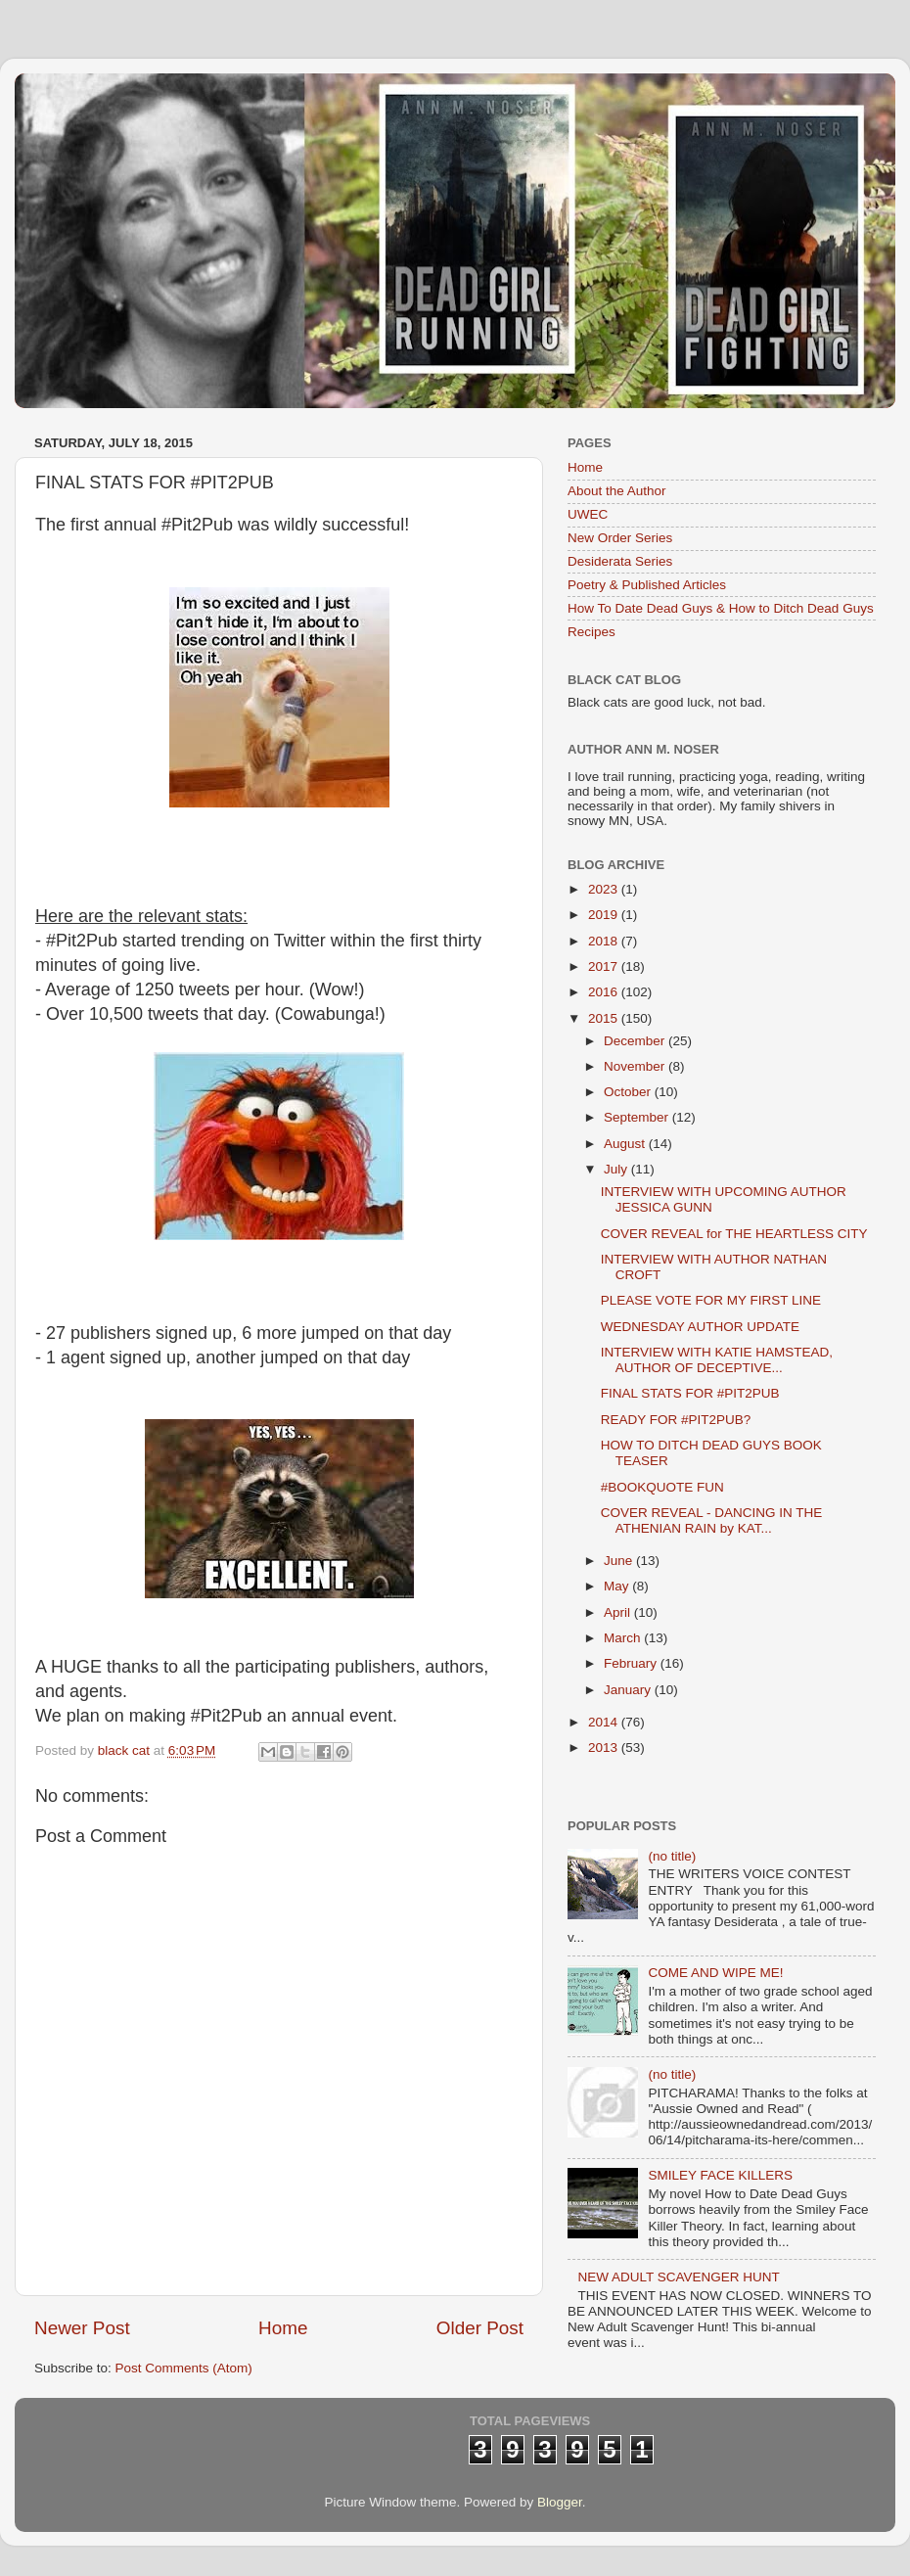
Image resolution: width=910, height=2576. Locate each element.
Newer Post (82, 2328)
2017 (604, 966)
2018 (604, 941)
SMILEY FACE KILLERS (720, 2175)
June (620, 1560)
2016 (604, 992)
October (629, 1091)
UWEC (588, 514)
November (636, 1066)
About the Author (617, 490)
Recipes (591, 631)
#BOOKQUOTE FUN (662, 1487)
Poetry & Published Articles (647, 584)
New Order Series (620, 537)
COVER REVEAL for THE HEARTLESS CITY (734, 1233)
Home (282, 2328)
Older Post (479, 2328)
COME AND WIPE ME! (715, 1972)
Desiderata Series (620, 561)
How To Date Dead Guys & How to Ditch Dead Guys (721, 608)
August (626, 1143)
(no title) (672, 1856)
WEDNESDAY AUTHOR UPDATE (700, 1326)
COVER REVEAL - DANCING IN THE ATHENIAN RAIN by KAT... (712, 1520)
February (632, 1663)
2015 (604, 1018)
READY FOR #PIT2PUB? (676, 1419)
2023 (604, 889)
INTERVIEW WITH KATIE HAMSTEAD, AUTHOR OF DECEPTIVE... (717, 1360)
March (624, 1638)
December (636, 1041)
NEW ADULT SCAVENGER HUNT (678, 2277)
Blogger (559, 2502)
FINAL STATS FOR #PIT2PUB (690, 1393)
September (638, 1117)
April (619, 1612)
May (618, 1586)
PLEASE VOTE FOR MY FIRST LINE (711, 1300)
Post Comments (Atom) (183, 2368)
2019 (604, 914)
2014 (604, 1722)
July (617, 1169)
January (629, 1689)
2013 (604, 1747)
